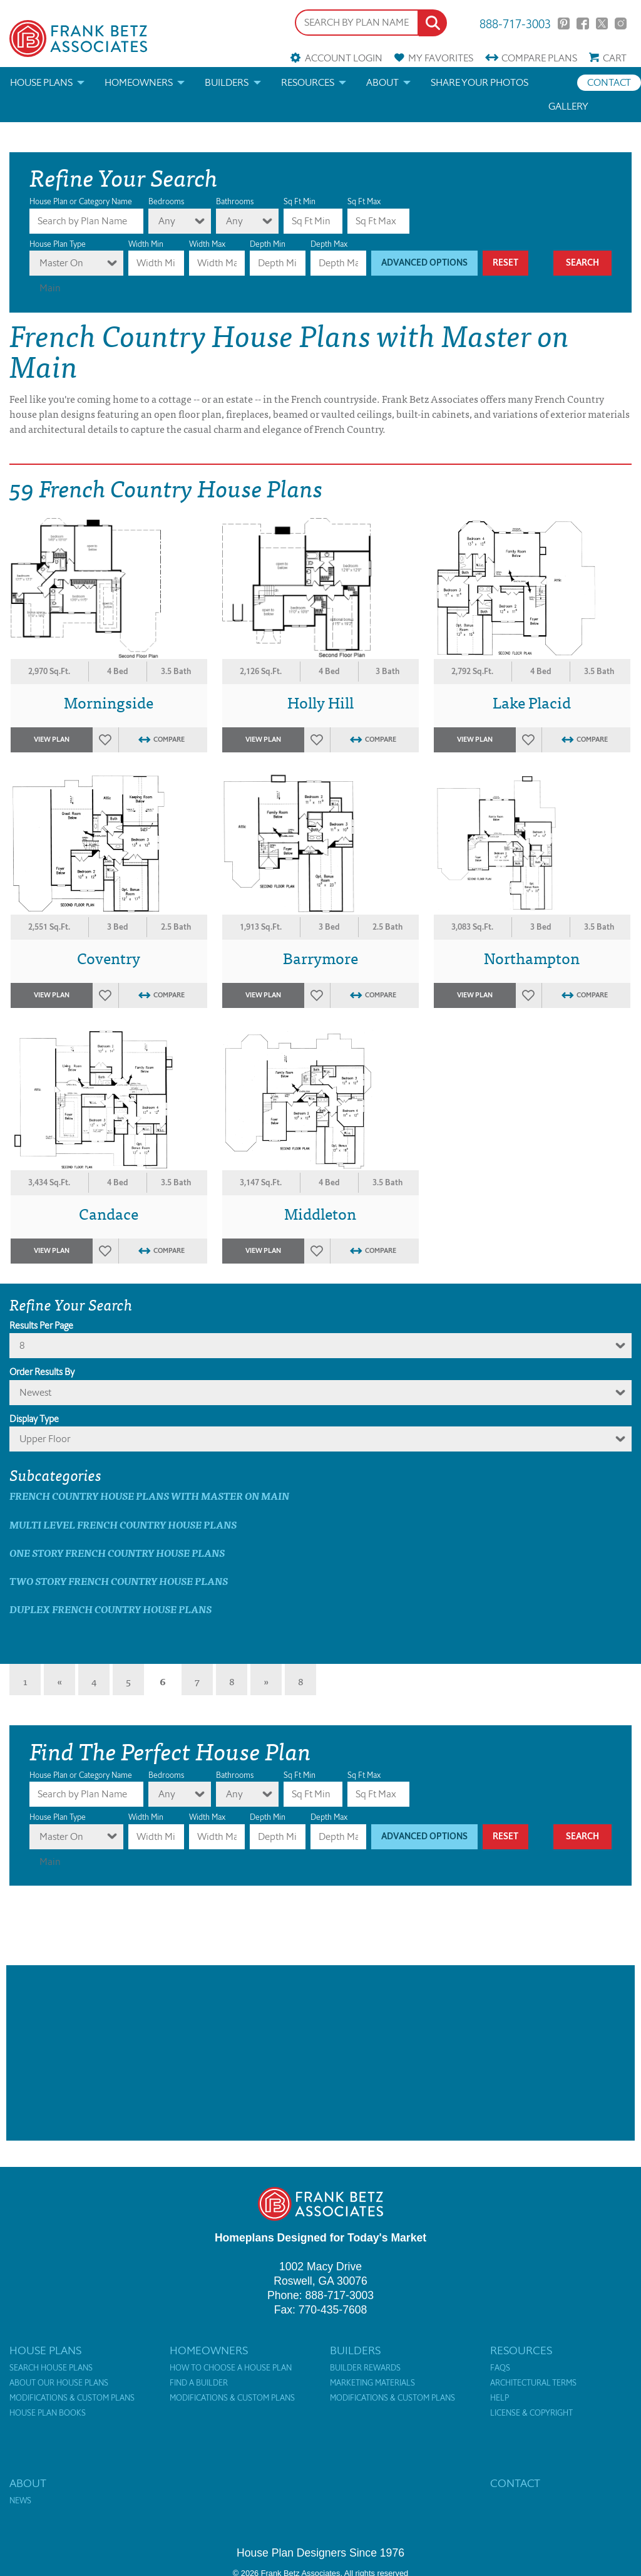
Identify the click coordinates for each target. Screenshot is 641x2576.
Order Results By (41, 1372)
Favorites (440, 58)
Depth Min (267, 244)
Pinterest (564, 23)
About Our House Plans (58, 2383)
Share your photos (479, 82)
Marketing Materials (372, 2383)
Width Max (207, 244)
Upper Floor (45, 1438)
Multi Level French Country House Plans (123, 1524)
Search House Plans (51, 2368)
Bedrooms (166, 201)
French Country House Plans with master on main (149, 1496)
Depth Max (328, 244)
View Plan (51, 739)
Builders (227, 82)
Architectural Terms (533, 2383)
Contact (609, 82)
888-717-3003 (515, 22)
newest (35, 1392)
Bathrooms (235, 201)
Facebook (582, 23)
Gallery (568, 106)
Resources (307, 82)
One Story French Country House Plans (117, 1553)
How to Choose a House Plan (231, 2368)
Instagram (621, 23)
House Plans (41, 82)
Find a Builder (199, 2383)
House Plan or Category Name (80, 201)
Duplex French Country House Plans (110, 1609)
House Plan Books (47, 2413)
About (382, 82)
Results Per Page (41, 1325)
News (20, 2501)
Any (166, 220)
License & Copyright (531, 2413)
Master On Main (61, 266)
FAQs (500, 2368)
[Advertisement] (320, 2053)
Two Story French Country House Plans (118, 1581)
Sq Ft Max (364, 201)
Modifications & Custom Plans (72, 2398)
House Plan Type (57, 244)
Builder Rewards (365, 2368)
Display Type (34, 1419)
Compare (539, 58)
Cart (615, 58)
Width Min (145, 244)
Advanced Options (424, 263)
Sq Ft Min (299, 201)
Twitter (602, 23)
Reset (505, 263)
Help (499, 2398)
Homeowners (139, 82)
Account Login (343, 58)
